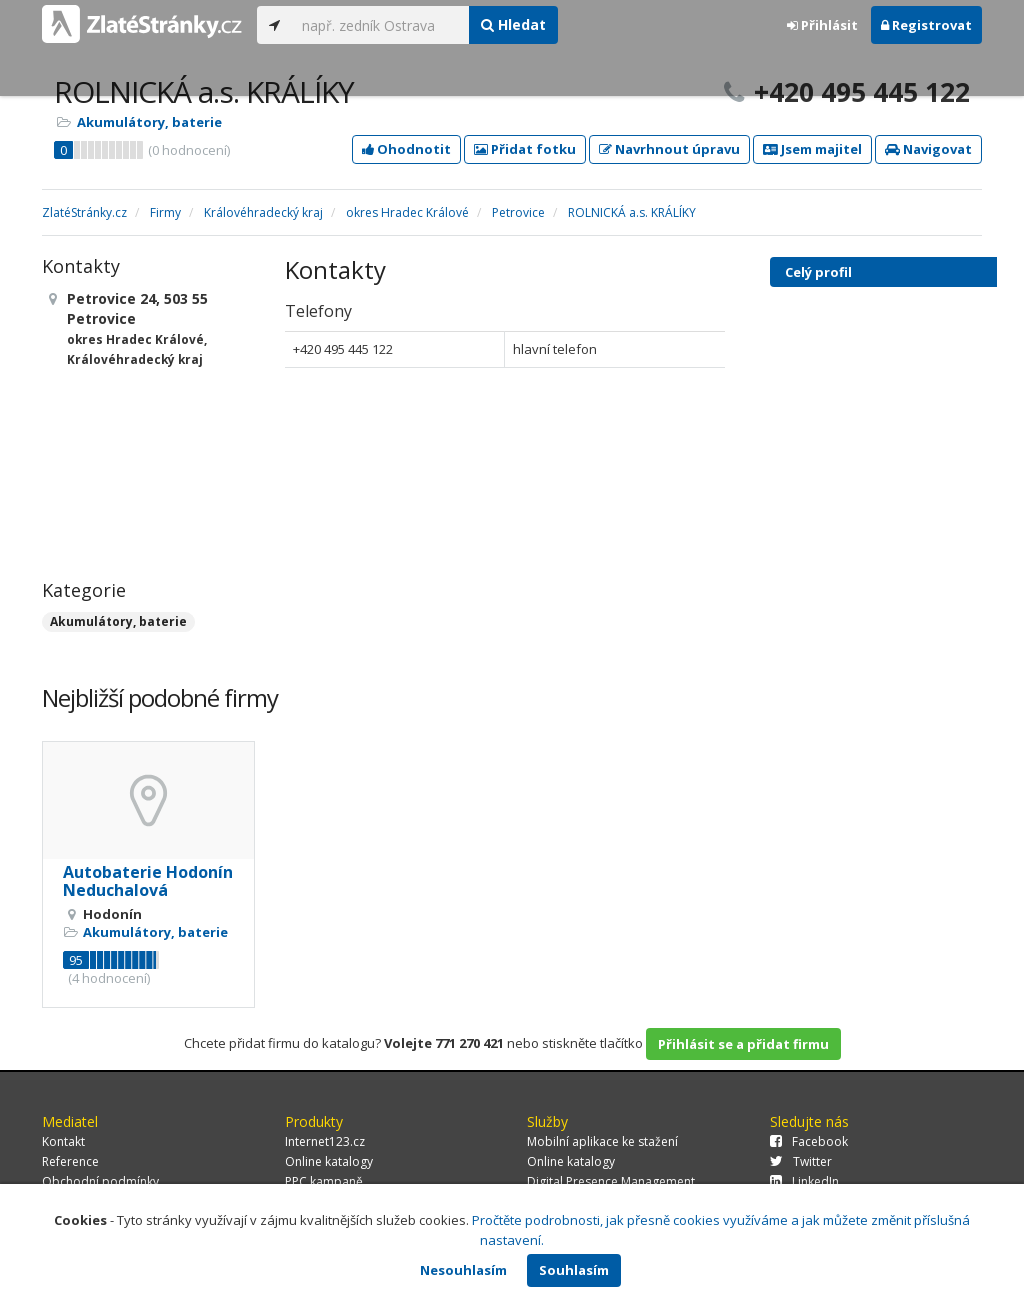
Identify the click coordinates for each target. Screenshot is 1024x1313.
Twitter (801, 1161)
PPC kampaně (324, 1181)
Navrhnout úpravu (669, 149)
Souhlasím (574, 1270)
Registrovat (926, 25)
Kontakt (63, 1141)
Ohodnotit (406, 149)
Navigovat (928, 149)
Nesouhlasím (463, 1270)
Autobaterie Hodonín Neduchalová (148, 881)
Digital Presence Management (611, 1181)
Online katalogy (329, 1161)
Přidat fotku (525, 149)
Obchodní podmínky (100, 1181)
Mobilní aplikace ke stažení (602, 1141)
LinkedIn (804, 1181)
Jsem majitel (812, 149)
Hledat (513, 24)
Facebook (809, 1141)
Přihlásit (822, 25)
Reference (70, 1161)
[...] (380, 25)
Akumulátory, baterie (149, 122)
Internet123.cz (325, 1141)
